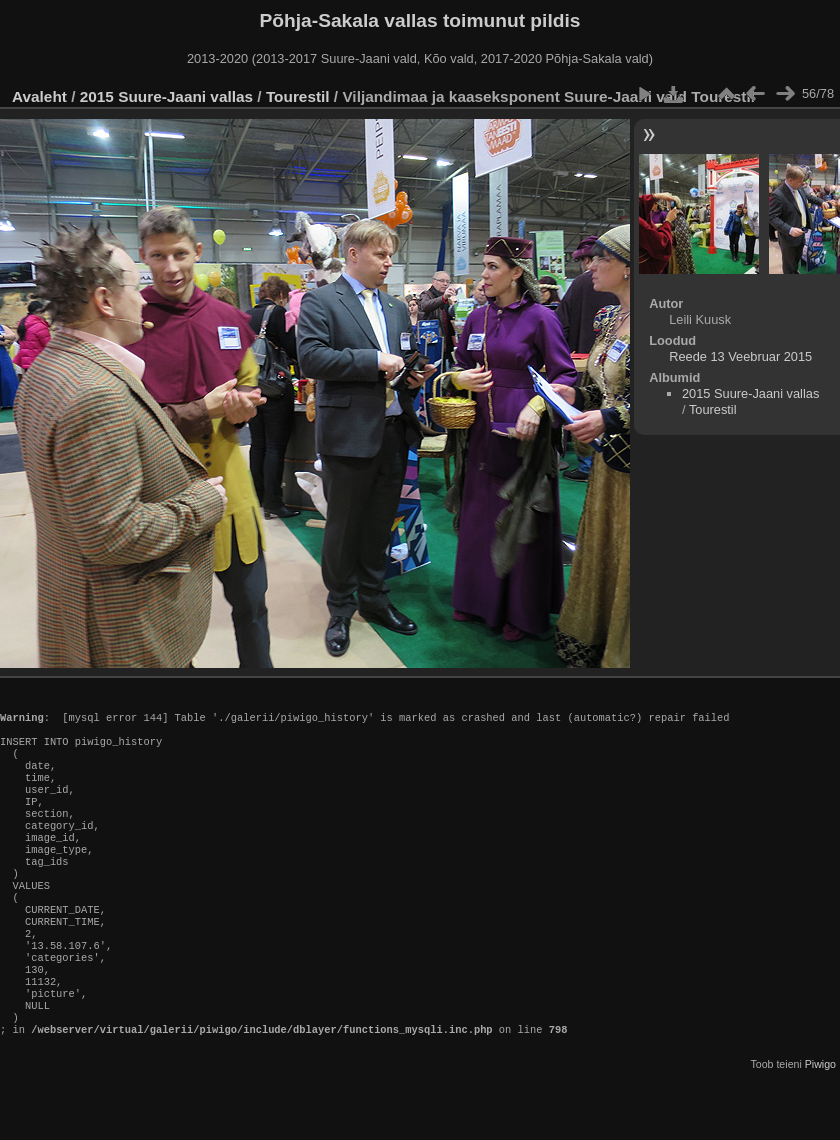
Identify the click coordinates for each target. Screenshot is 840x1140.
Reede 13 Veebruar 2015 (740, 356)
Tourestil (298, 96)
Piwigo (820, 1124)
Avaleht (39, 96)
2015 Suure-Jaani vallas (166, 96)
